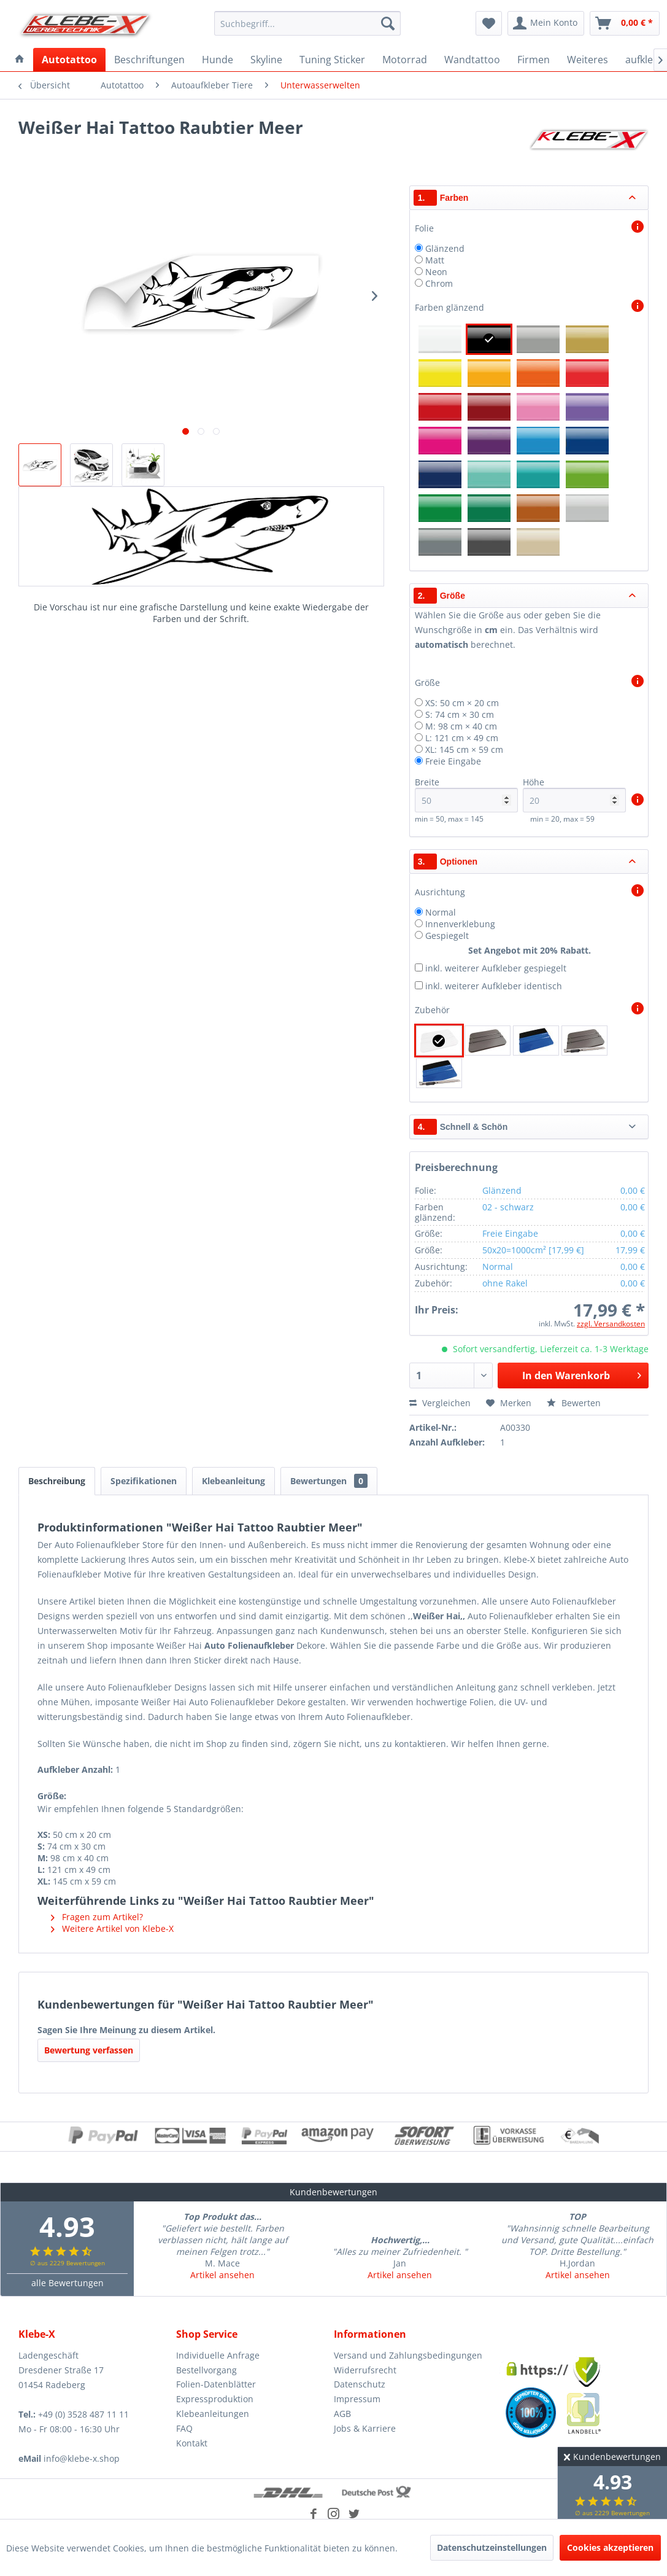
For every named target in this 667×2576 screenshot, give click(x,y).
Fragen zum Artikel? (97, 1917)
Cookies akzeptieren (610, 2547)
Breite (467, 794)
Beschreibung (56, 1481)
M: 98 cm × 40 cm (461, 726)
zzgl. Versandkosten (611, 1323)
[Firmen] (533, 59)
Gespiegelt (447, 935)
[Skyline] (266, 59)
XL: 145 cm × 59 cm (464, 749)
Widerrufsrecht (365, 2370)
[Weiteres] (587, 59)
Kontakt (191, 2443)
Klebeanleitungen (212, 2413)
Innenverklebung (460, 924)
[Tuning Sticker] (332, 59)
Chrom (439, 283)
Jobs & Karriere (365, 2428)
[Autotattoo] (69, 59)
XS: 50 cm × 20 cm (462, 703)
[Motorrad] (405, 59)
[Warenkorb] (625, 23)
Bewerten (574, 1403)
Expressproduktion (214, 2399)
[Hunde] (217, 59)
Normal (440, 912)
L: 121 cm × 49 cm (461, 738)
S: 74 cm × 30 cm (459, 714)
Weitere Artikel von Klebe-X (112, 1928)
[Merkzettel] (489, 23)
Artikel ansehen (222, 2275)
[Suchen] (388, 23)
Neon (436, 272)
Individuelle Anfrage (218, 2355)
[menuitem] (307, 23)
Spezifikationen (143, 1481)
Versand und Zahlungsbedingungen (408, 2355)
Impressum (357, 2399)
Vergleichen (440, 1403)
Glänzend (445, 248)
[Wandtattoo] (472, 59)
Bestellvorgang (206, 2370)
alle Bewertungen (67, 2283)
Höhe (575, 794)
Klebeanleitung (233, 1481)
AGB (342, 2413)
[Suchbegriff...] (307, 23)
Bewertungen (329, 1481)
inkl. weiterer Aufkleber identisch (493, 986)
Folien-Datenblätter (216, 2384)
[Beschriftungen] (149, 59)
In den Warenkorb (581, 1374)
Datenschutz (359, 2384)
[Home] (19, 59)
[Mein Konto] (545, 23)
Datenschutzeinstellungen (492, 2547)
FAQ (184, 2428)
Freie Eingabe (453, 761)
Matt (434, 260)
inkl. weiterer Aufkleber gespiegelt (495, 968)
